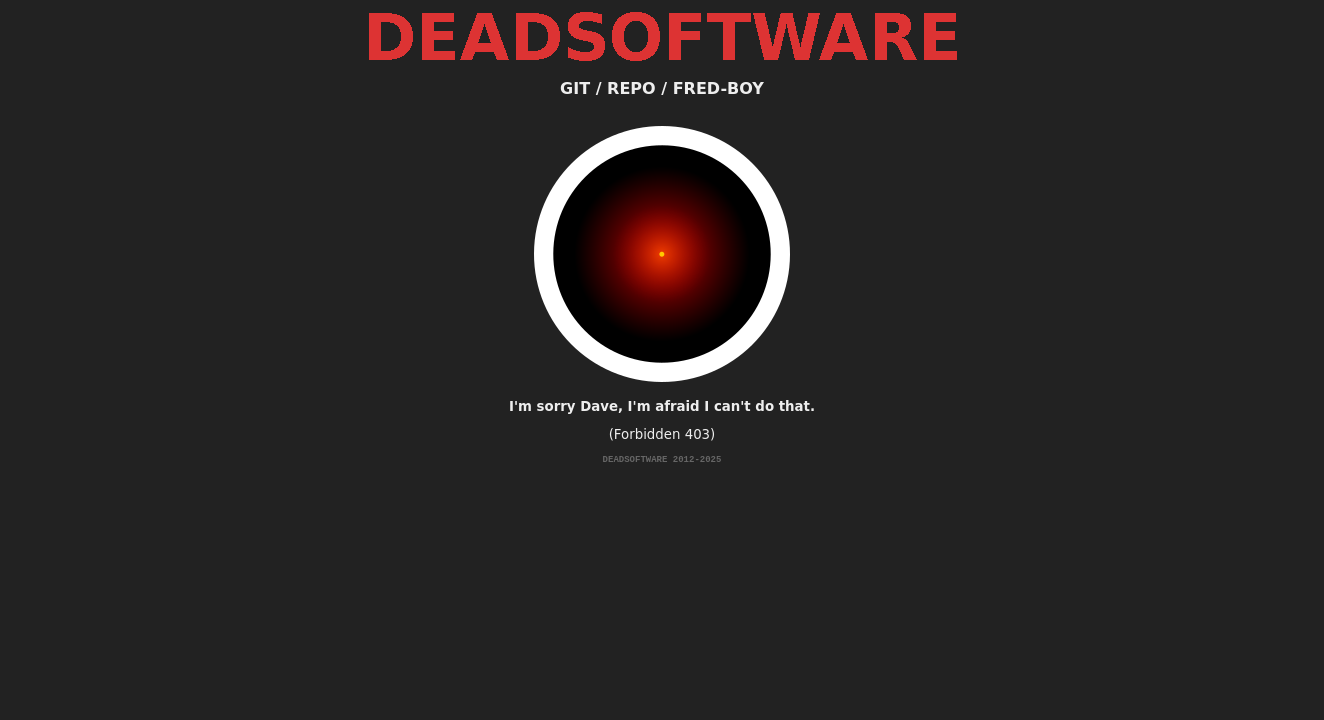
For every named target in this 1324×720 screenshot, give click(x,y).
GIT (575, 88)
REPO (631, 88)
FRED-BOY (718, 88)
